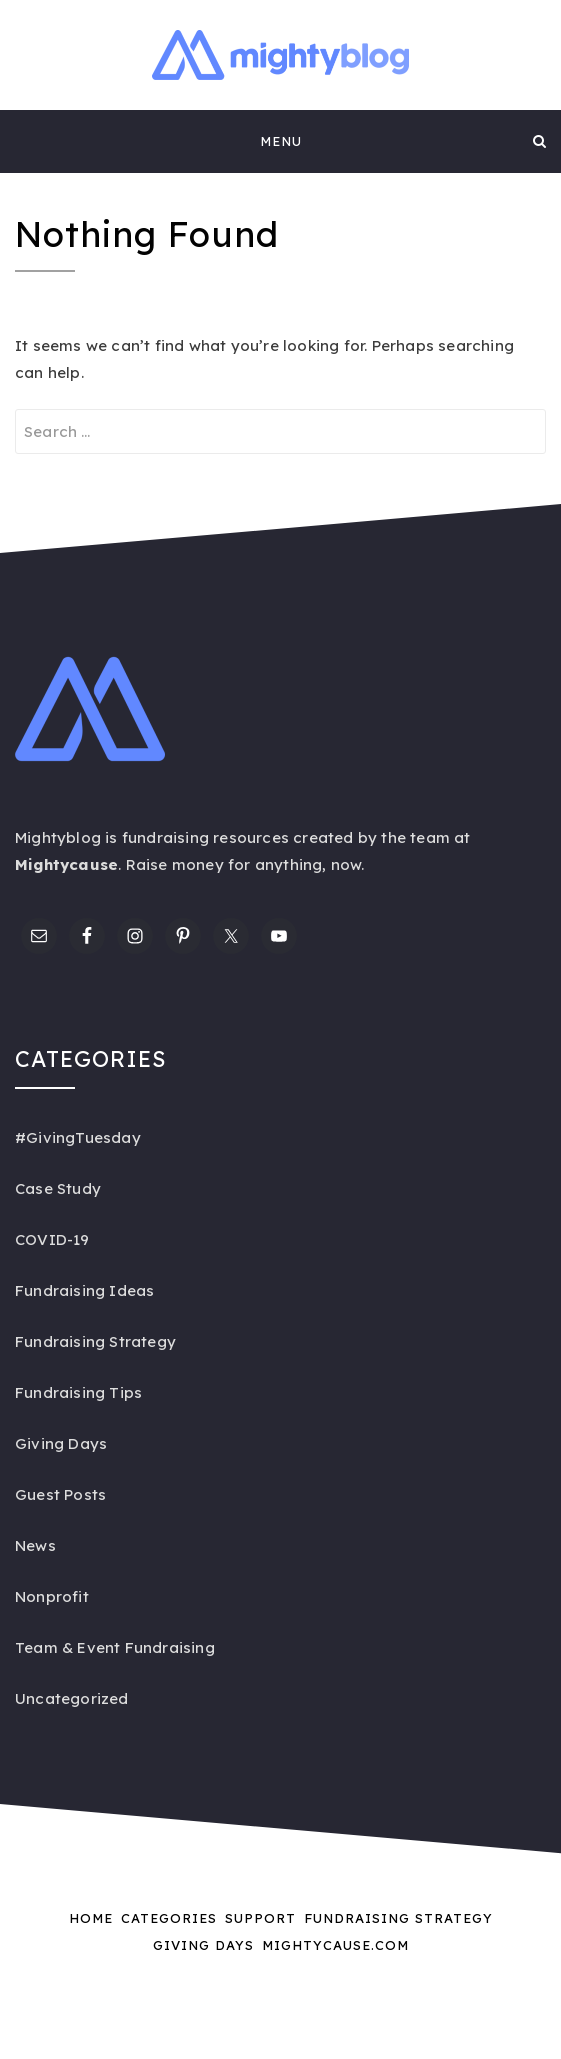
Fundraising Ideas (84, 1290)
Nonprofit (52, 1596)
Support (260, 1918)
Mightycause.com (335, 1945)
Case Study (58, 1188)
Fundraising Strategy (95, 1341)
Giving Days (61, 1443)
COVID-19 (52, 1239)
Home (91, 1918)
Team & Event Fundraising (115, 1647)
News (35, 1545)
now (346, 864)
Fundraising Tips (78, 1392)
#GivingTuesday (78, 1137)
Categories (169, 1918)
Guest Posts (60, 1494)
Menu (281, 141)
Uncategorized (72, 1698)
